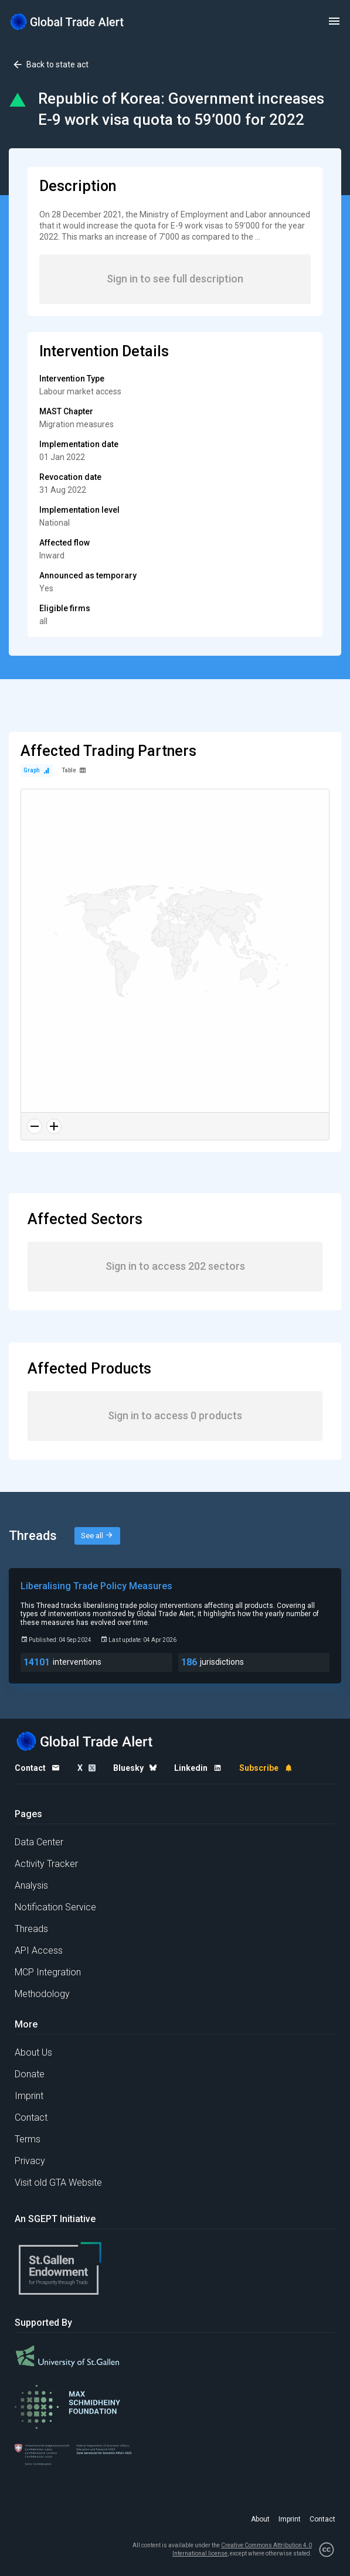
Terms (27, 2139)
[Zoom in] (54, 1126)
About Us (33, 2052)
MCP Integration (48, 1972)
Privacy (30, 2160)
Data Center (39, 1842)
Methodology (42, 1993)
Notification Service (55, 1907)
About (260, 2519)
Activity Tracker (46, 1863)
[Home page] (67, 21)
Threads (31, 1928)
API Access (39, 1950)
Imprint (29, 2095)
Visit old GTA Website (58, 2182)
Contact (31, 2117)
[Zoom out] (34, 1126)
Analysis (31, 1885)
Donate (30, 2074)
